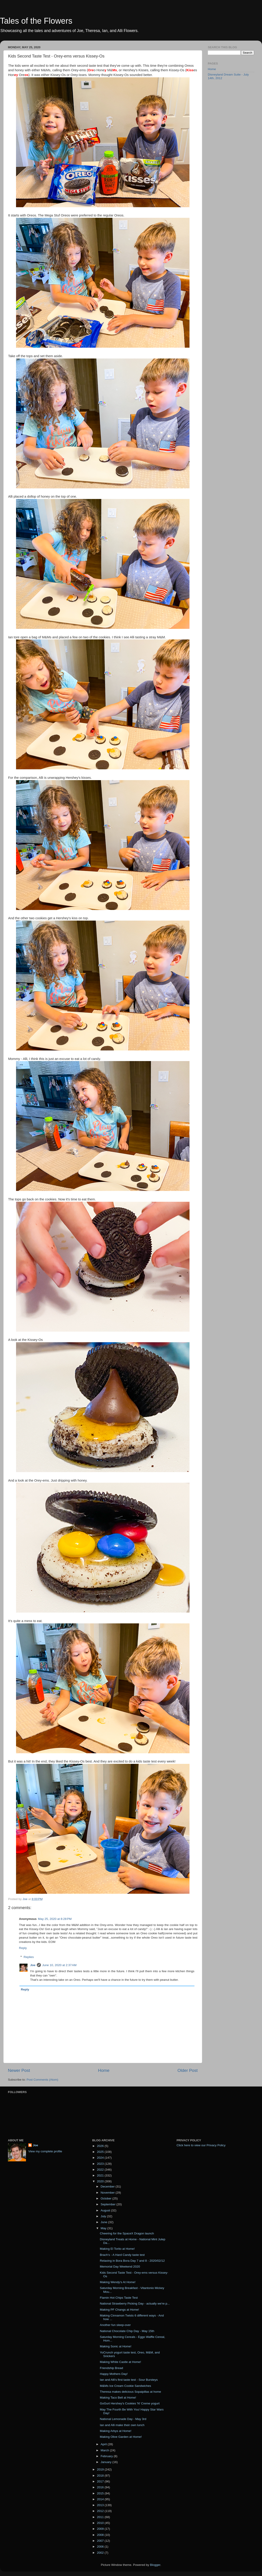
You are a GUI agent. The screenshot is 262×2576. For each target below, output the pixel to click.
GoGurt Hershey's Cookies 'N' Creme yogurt (129, 2403)
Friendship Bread (111, 2368)
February (107, 2456)
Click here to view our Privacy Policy (201, 2145)
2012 (101, 2511)
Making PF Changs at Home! (119, 2309)
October (106, 2198)
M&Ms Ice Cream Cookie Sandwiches (125, 2386)
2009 (101, 2528)
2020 (101, 2181)
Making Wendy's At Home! (118, 2282)
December (108, 2186)
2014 (101, 2499)
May (104, 2228)
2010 (101, 2523)
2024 (101, 2157)
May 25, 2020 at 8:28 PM (55, 1919)
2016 (101, 2487)
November (108, 2192)
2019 (101, 2469)
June (104, 2222)
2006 (101, 2546)
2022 (101, 2169)
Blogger (155, 2565)
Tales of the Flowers (36, 20)
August (106, 2210)
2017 (101, 2481)
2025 (101, 2151)
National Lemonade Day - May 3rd (123, 2419)
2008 (101, 2535)
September (108, 2204)
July (104, 2216)
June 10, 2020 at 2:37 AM (59, 1965)
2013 (101, 2505)
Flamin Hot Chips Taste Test (119, 2297)
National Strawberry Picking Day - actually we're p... (135, 2303)
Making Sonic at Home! (115, 2346)
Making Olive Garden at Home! (121, 2436)
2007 (101, 2540)
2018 (101, 2475)
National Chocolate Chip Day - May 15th (127, 2331)
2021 (101, 2175)
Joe (32, 1965)
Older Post (188, 2070)
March (105, 2450)
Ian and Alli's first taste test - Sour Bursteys (129, 2379)
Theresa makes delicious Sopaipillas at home (130, 2391)
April (104, 2444)
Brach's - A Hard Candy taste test (122, 2255)
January (106, 2462)
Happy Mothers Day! (114, 2374)
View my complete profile (45, 2151)
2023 (101, 2163)
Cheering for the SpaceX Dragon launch (127, 2233)
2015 (101, 2493)
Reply (23, 1948)
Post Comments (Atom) (42, 2079)
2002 (101, 2552)
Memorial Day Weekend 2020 (120, 2266)
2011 (101, 2517)
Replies (29, 1957)
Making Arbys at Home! (115, 2431)
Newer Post (19, 2070)
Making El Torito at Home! (117, 2248)
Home (103, 2070)
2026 (101, 2146)
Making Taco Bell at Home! (118, 2397)
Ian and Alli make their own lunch (122, 2425)
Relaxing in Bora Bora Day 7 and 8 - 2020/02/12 (132, 2260)
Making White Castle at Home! (120, 2362)
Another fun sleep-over (115, 2325)
